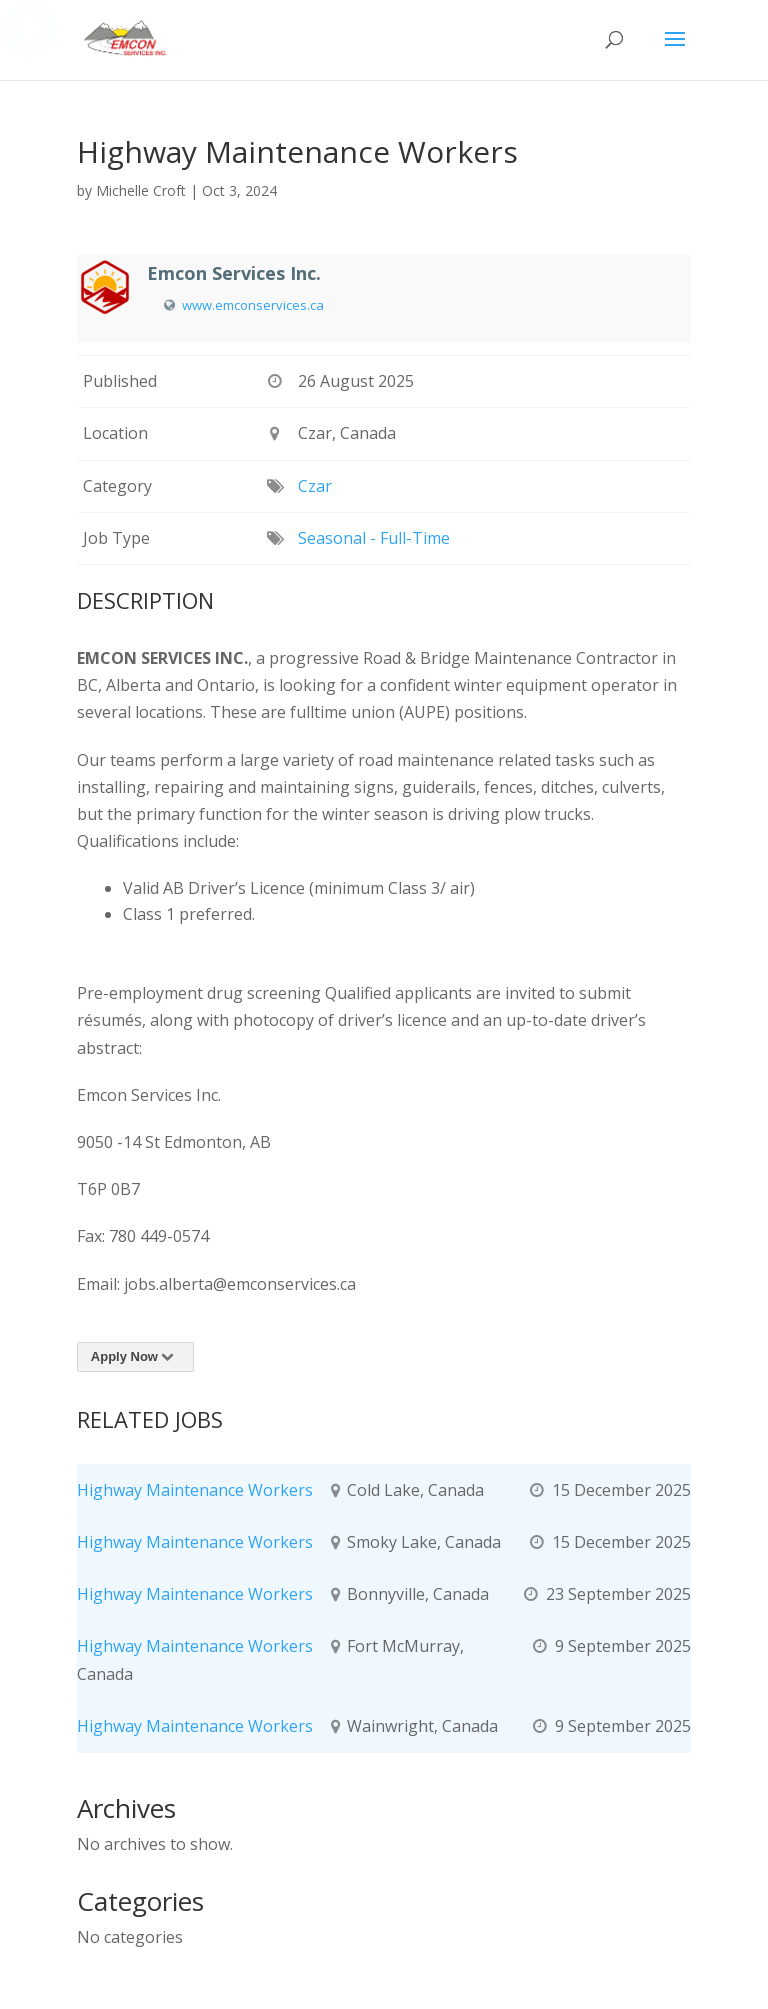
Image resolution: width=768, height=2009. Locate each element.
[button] (675, 52)
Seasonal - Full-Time (374, 538)
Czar (315, 486)
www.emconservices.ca (253, 305)
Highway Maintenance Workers (195, 1490)
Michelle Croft (141, 190)
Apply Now (135, 1356)
